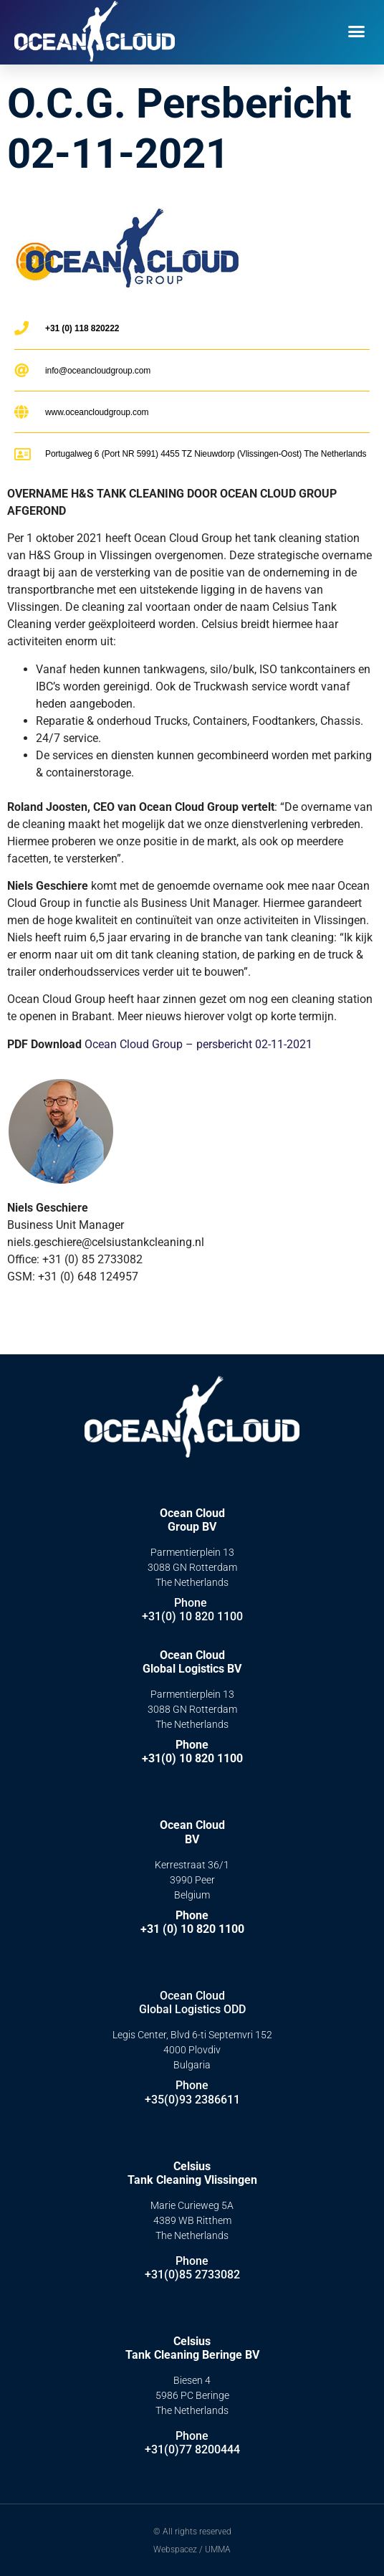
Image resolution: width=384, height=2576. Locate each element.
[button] (356, 31)
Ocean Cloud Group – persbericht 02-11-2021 (198, 1044)
